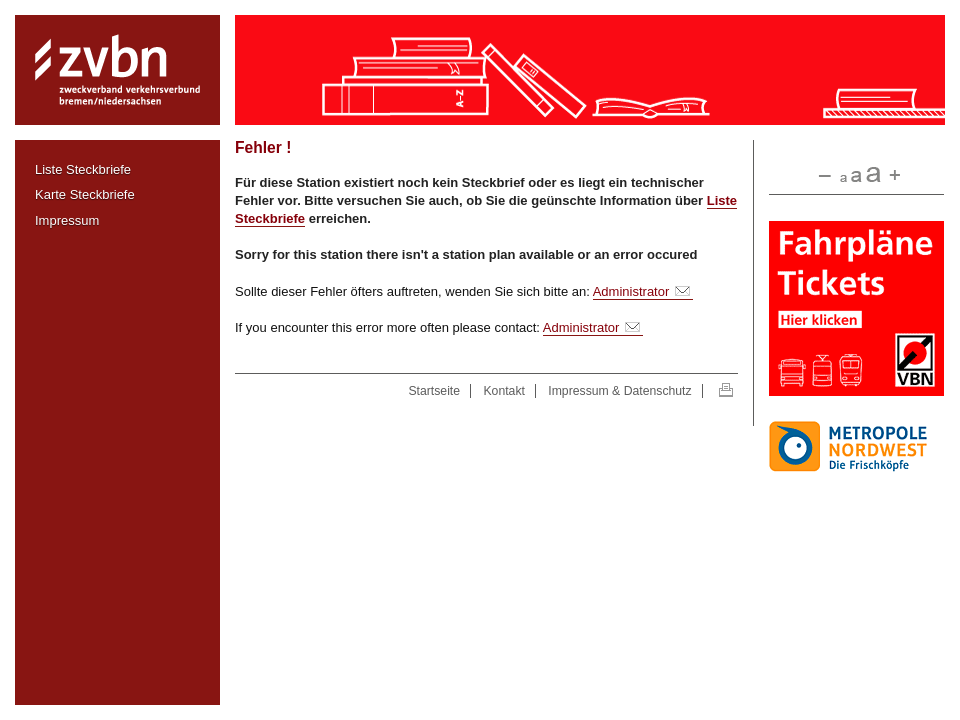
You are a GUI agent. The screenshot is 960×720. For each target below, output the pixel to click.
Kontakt (503, 391)
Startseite (434, 391)
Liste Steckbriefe (83, 169)
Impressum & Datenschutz (619, 391)
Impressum (67, 220)
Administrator (631, 291)
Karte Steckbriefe (85, 194)
